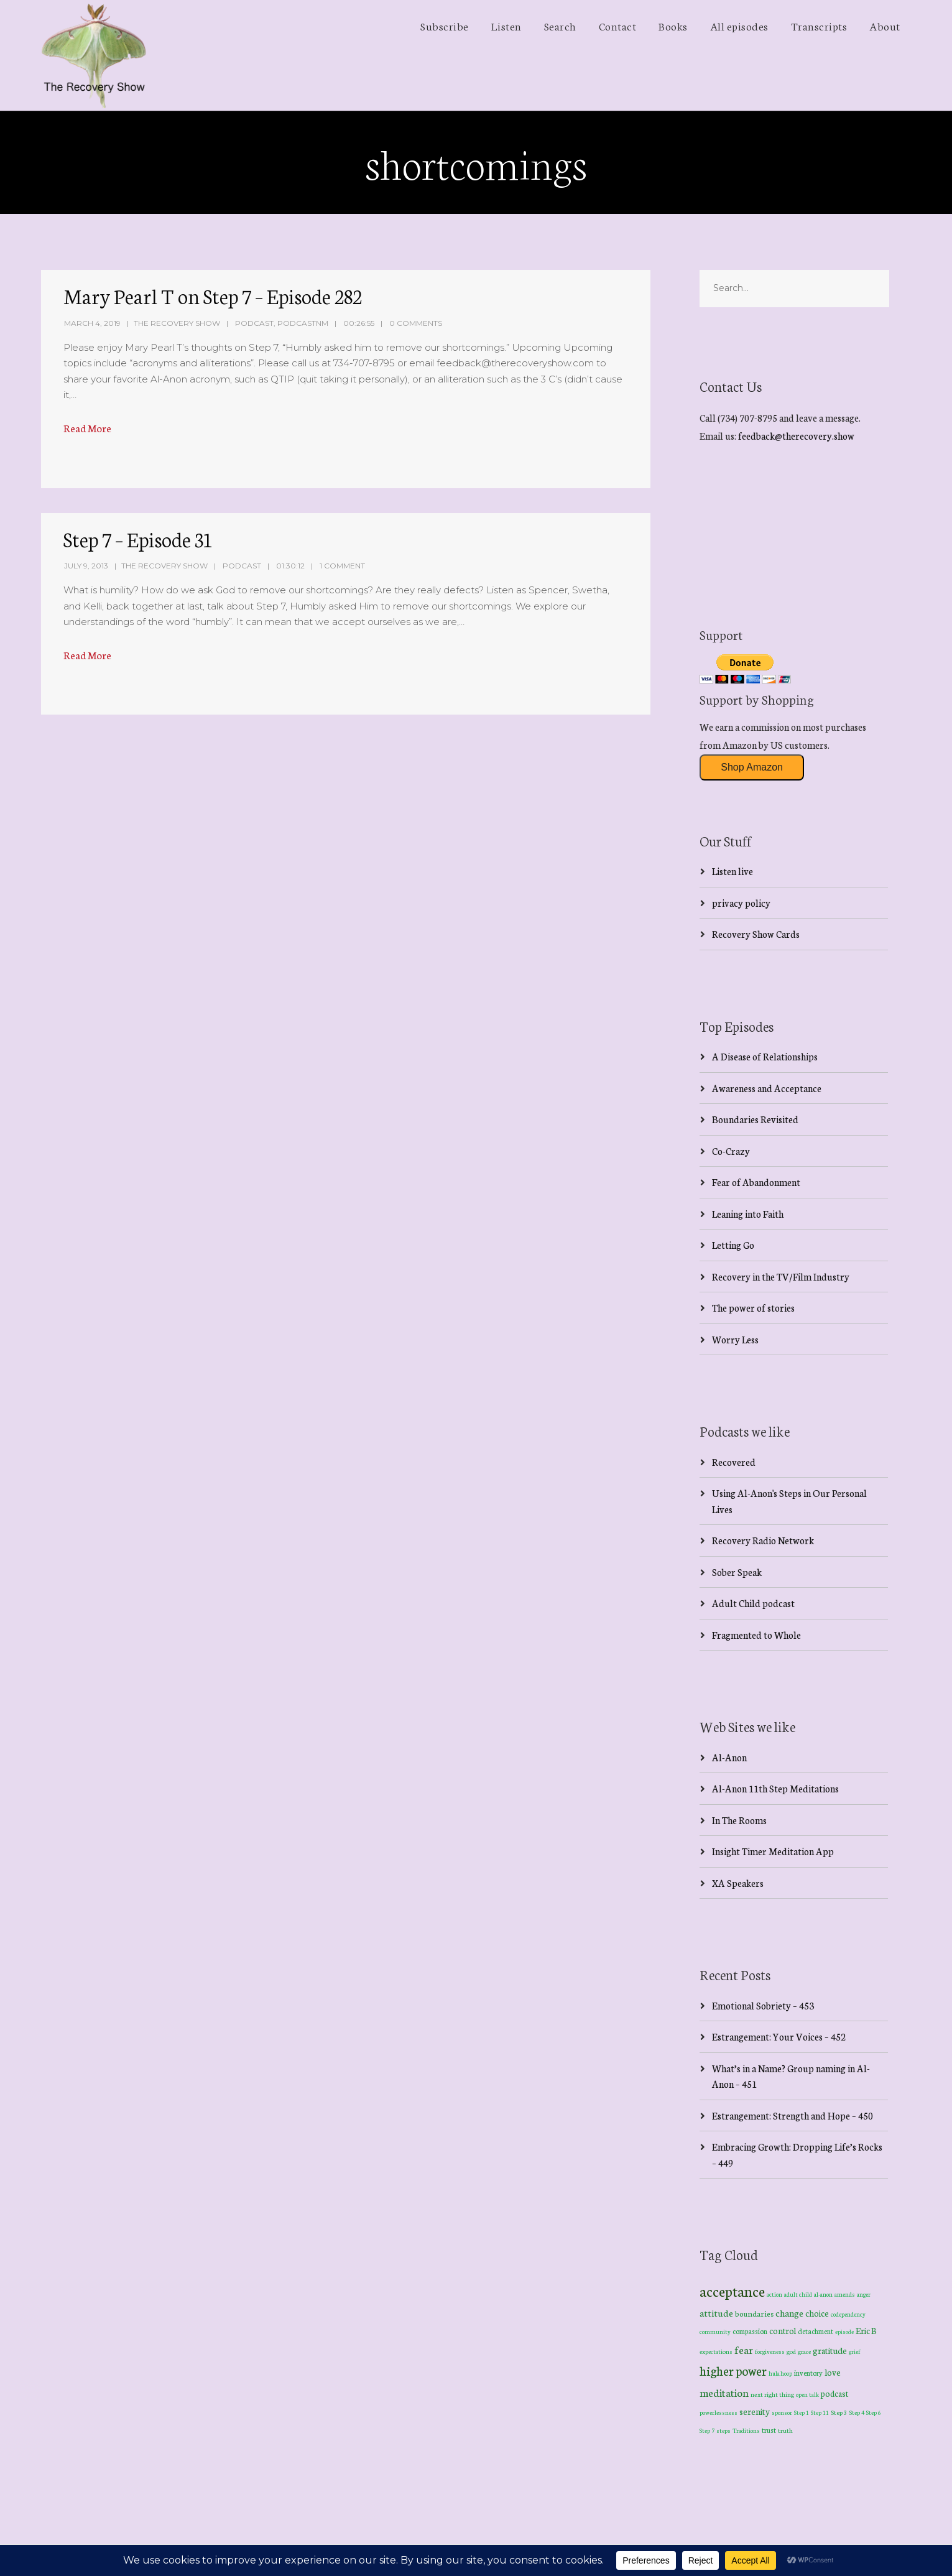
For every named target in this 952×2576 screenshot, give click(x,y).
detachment (815, 2331)
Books (673, 25)
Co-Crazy (731, 1150)
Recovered (734, 1461)
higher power (733, 2370)
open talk (807, 2394)
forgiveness (770, 2351)
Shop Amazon (752, 767)
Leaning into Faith (747, 1213)
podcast (834, 2393)
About (884, 25)
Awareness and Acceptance (766, 1088)
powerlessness (718, 2412)
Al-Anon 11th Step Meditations (775, 1788)
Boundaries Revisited (755, 1119)
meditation (724, 2392)
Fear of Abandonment (756, 1181)
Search (560, 25)
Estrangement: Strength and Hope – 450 (792, 2115)
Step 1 (801, 2412)
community (715, 2331)
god (791, 2351)
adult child (798, 2294)
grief (855, 2351)
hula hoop (780, 2373)
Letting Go (733, 1244)
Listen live (732, 871)
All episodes (739, 25)
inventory (808, 2373)
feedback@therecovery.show (796, 435)
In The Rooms (739, 1820)
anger (864, 2294)
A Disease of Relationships (765, 1056)
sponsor (782, 2412)
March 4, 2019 (92, 323)
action (774, 2294)
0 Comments (415, 323)
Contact (618, 25)
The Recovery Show (177, 323)
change (789, 2312)
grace (804, 2351)
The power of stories (753, 1307)
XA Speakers (738, 1882)
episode (844, 2331)
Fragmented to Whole (756, 1634)
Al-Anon (729, 1757)
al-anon (823, 2294)
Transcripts (819, 25)
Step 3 (839, 2412)
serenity (754, 2411)
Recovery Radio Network (763, 1540)
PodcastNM (302, 323)
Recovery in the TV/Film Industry (780, 1276)
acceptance (732, 2290)
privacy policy (741, 902)
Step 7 (707, 2430)
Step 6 (873, 2412)
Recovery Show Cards (756, 933)
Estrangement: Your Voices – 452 (779, 2036)
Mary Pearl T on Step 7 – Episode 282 (212, 295)
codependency (848, 2314)
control (782, 2331)
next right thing (772, 2394)
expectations (716, 2351)
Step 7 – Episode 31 (137, 538)
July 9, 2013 (86, 565)
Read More (87, 427)
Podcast (254, 323)
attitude (716, 2312)
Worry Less (735, 1339)
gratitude (830, 2350)
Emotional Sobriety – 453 (763, 2005)
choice (817, 2313)
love (833, 2372)
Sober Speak (737, 1571)
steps (723, 2430)
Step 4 (856, 2412)
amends (844, 2294)
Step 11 (820, 2412)
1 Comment (342, 565)
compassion (749, 2331)
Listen (506, 25)
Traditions (746, 2430)
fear (743, 2349)
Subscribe (444, 25)
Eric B (866, 2330)
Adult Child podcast (753, 1603)
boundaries (754, 2313)
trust (769, 2430)
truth (785, 2430)
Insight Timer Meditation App (773, 1851)
